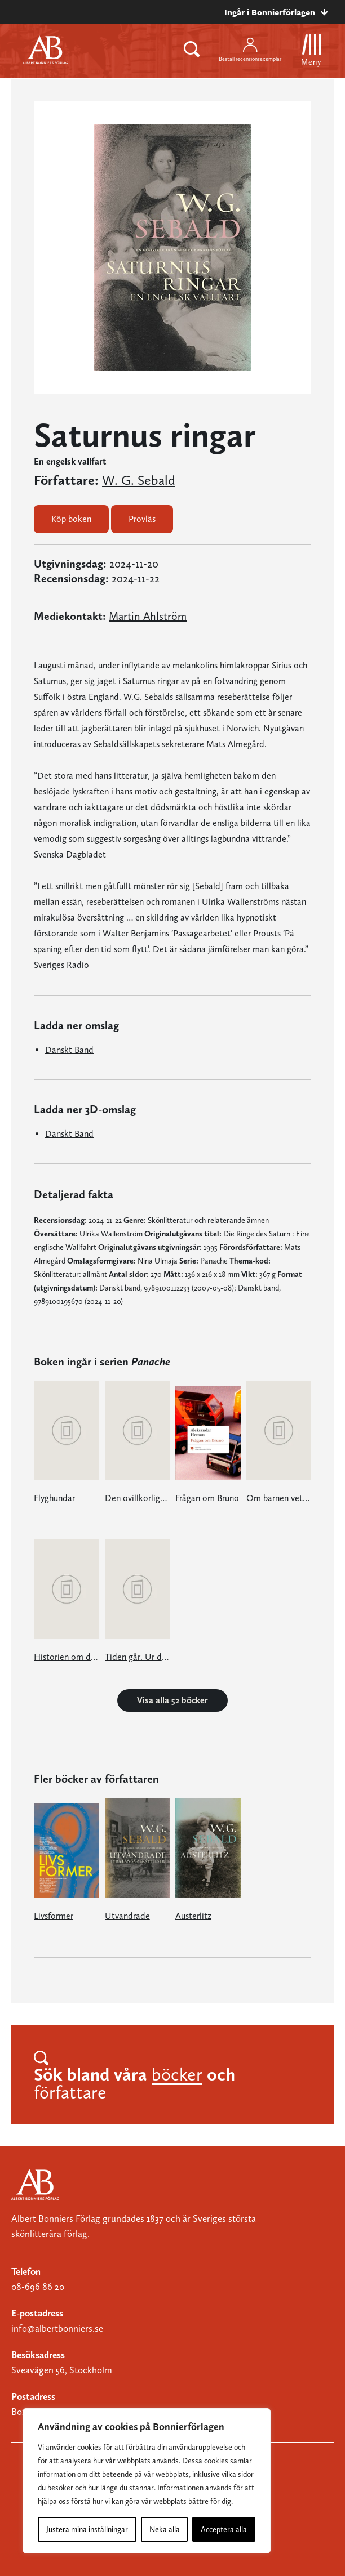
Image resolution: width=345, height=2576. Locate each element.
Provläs (142, 519)
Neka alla (164, 2529)
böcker (177, 2074)
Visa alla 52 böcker (172, 1700)
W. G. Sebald (138, 480)
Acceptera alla (224, 2529)
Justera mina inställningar (87, 2529)
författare (70, 2092)
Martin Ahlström (148, 616)
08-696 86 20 (37, 2286)
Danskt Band (69, 1049)
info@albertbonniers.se (57, 2328)
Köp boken (71, 519)
